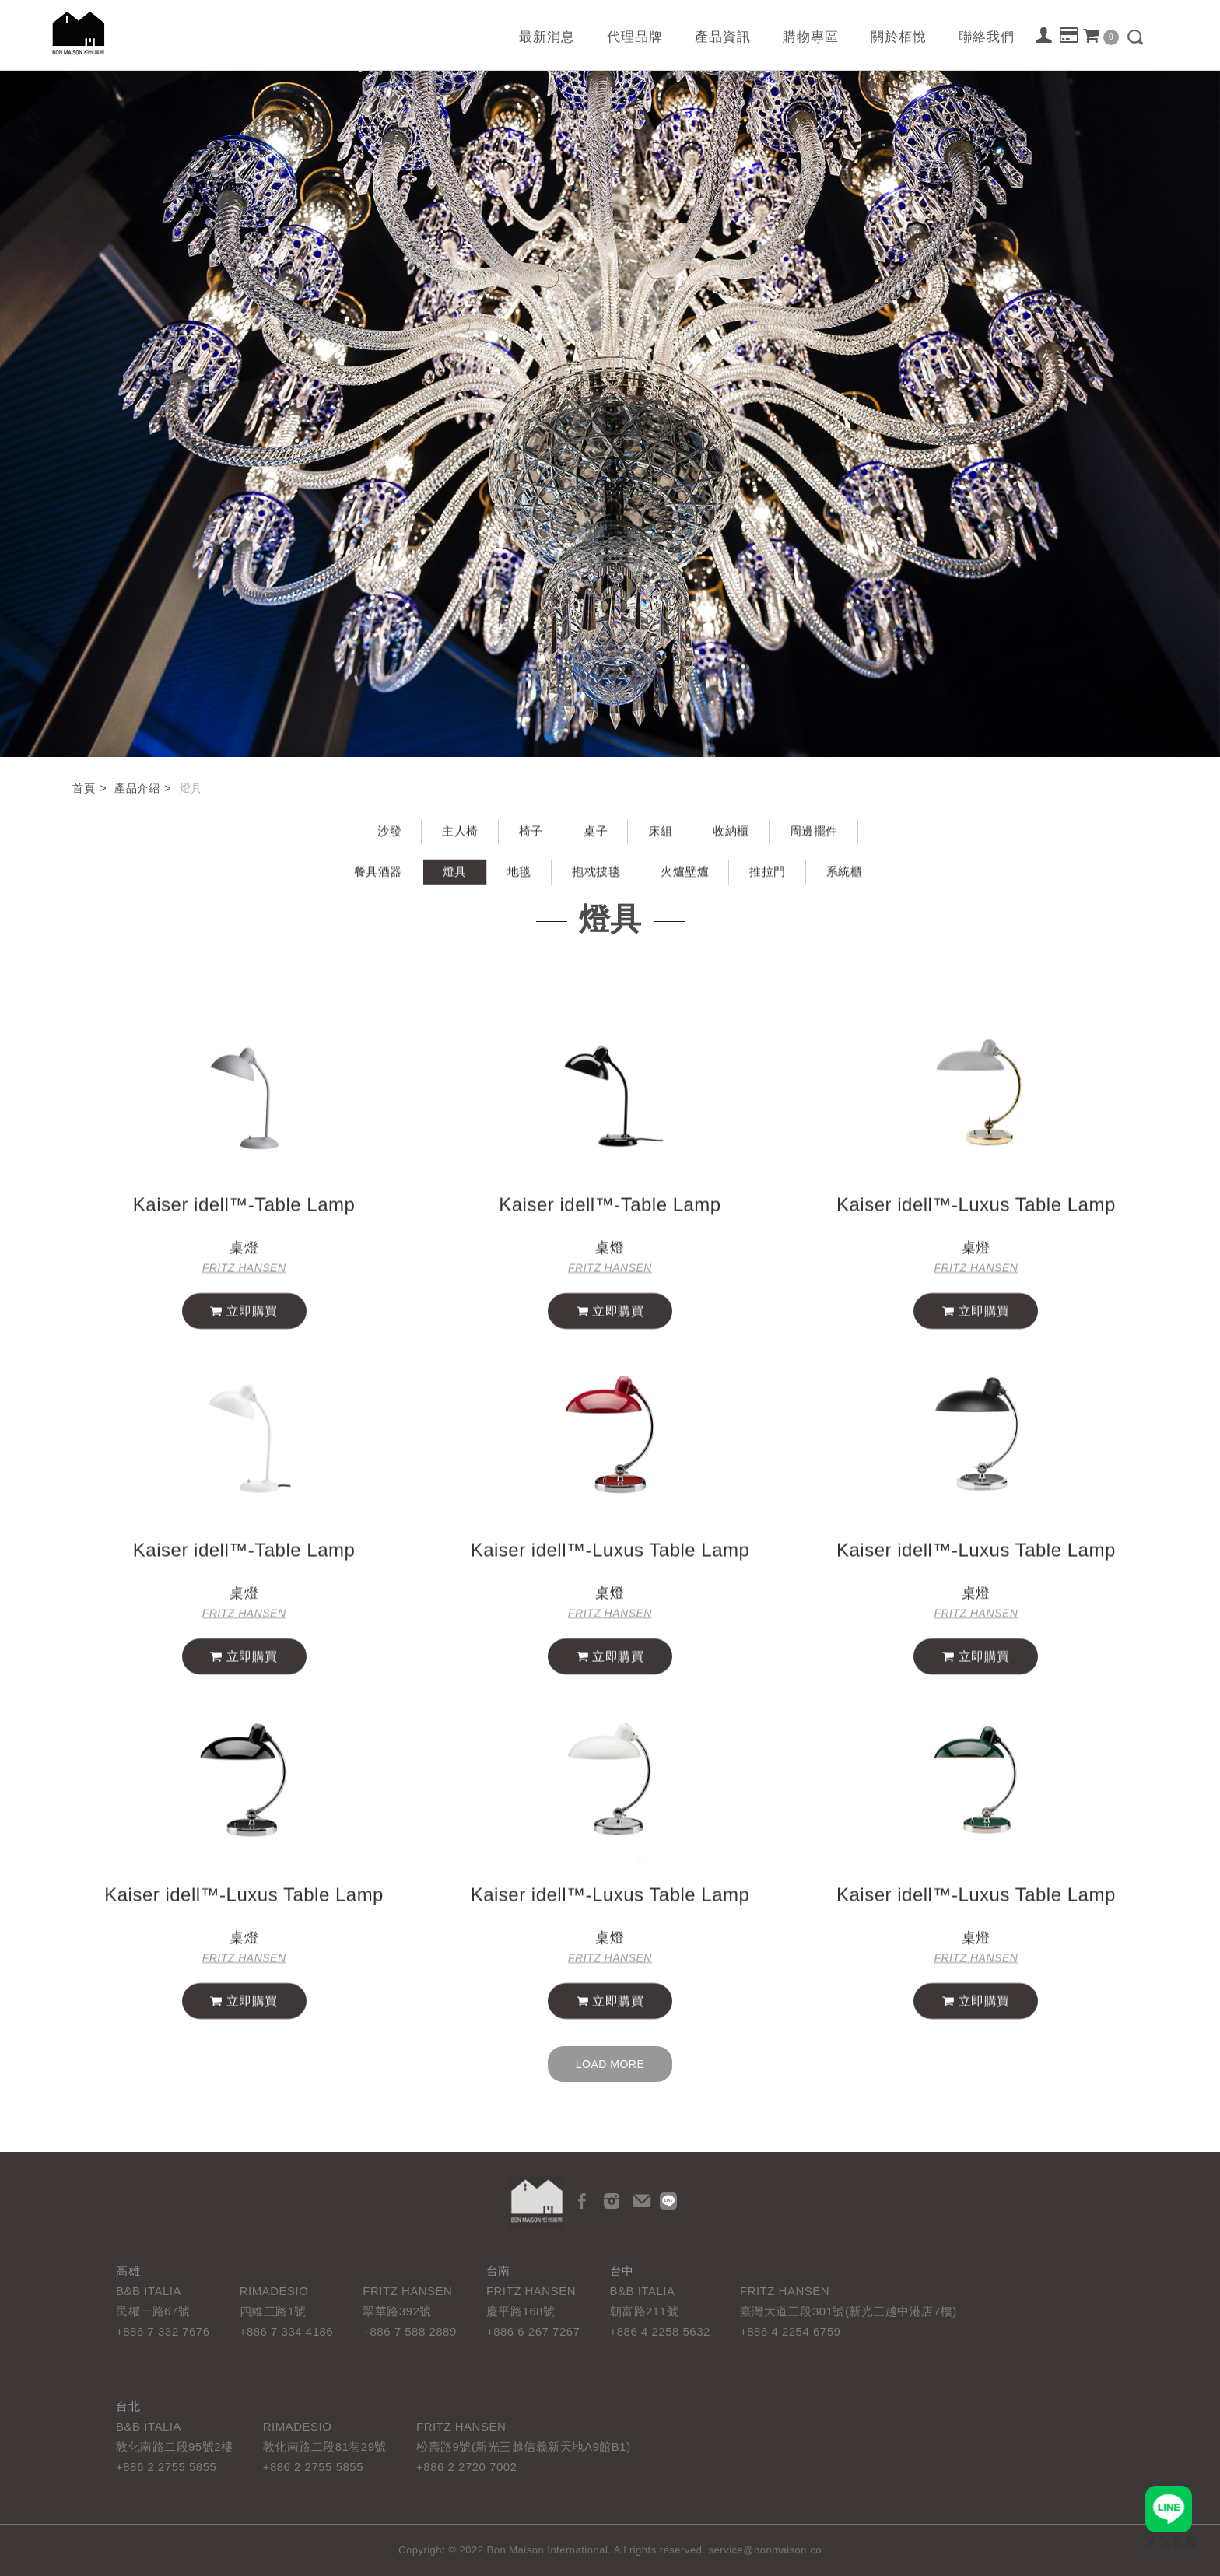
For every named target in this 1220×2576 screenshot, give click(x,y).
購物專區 (811, 37)
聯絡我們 (987, 37)
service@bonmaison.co (765, 2550)
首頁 (83, 788)
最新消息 (547, 37)
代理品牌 (635, 37)
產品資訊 (723, 37)
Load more (610, 2064)
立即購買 (243, 1325)
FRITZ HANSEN (244, 1282)
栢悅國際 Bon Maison (78, 33)
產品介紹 (137, 788)
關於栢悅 (899, 37)
